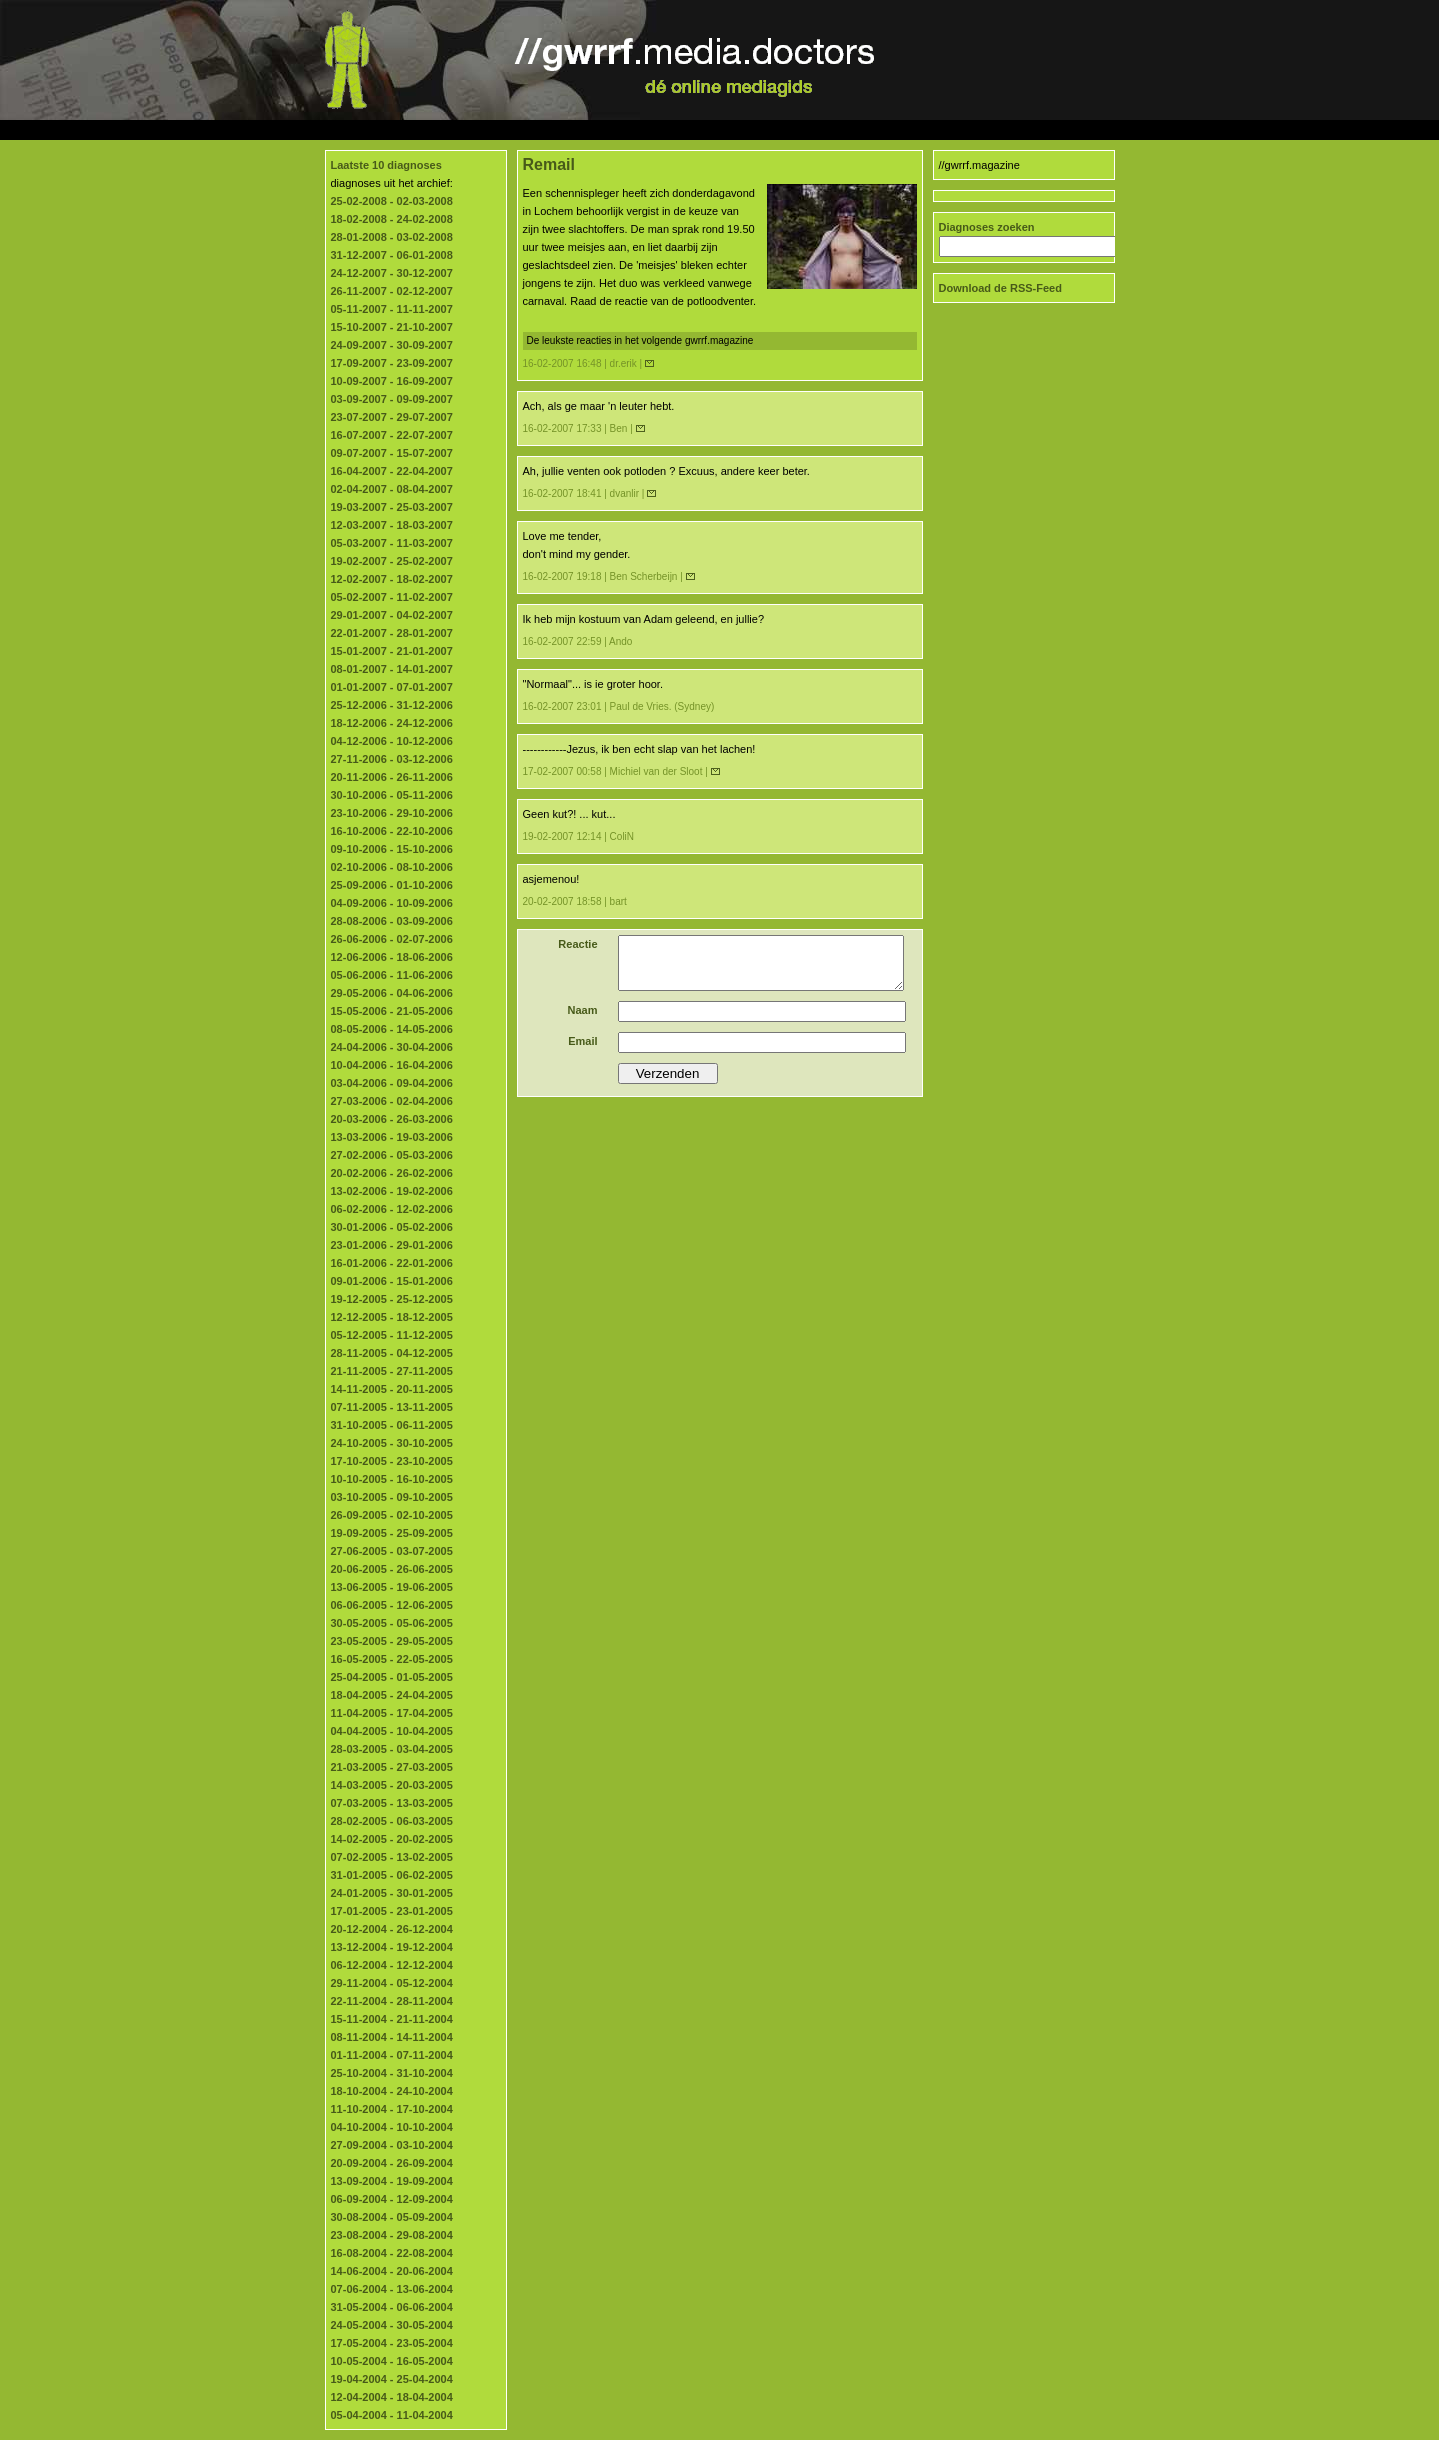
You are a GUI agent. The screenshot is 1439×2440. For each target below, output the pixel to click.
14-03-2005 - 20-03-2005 (392, 1785)
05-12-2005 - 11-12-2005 (392, 1335)
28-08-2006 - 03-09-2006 (392, 921)
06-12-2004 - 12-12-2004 (392, 1965)
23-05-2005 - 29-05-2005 (392, 1641)
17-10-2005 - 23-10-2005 (392, 1461)
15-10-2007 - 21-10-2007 (392, 327)
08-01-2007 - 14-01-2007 (392, 669)
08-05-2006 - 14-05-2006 (392, 1029)
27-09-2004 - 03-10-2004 (392, 2145)
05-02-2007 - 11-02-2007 (392, 597)
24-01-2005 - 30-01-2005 (392, 1893)
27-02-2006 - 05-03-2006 (392, 1155)
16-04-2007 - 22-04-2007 (392, 471)
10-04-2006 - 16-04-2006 (392, 1065)
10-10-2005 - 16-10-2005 (392, 1479)
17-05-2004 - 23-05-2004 (392, 2343)
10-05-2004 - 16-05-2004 (392, 2361)
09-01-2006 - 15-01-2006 (392, 1281)
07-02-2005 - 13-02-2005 (392, 1857)
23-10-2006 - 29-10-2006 (392, 813)
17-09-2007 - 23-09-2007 (392, 363)
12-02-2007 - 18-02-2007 (392, 579)
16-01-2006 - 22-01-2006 (392, 1263)
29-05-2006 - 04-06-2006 (392, 993)
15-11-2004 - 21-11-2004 (392, 2019)
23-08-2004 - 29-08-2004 (392, 2235)
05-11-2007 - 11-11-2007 (392, 309)
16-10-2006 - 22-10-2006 (392, 831)
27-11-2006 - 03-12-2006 (392, 759)
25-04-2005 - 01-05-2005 (392, 1677)
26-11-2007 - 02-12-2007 (392, 291)
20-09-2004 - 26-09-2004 (392, 2163)
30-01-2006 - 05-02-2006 (392, 1227)
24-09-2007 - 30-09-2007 (392, 345)
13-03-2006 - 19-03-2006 (392, 1137)
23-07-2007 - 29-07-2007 (392, 417)
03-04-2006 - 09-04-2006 (392, 1083)
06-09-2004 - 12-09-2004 (392, 2199)
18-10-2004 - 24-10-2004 (392, 2091)
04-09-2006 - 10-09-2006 (392, 903)
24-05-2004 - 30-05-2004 (392, 2325)
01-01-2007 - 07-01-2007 (392, 687)
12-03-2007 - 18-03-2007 (392, 525)
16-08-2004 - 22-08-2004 (392, 2253)
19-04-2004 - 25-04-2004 (392, 2379)
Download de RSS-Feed (1000, 288)
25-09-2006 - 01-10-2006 (392, 885)
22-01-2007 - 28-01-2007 (392, 633)
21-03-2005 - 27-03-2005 (392, 1767)
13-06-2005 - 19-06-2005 (392, 1587)
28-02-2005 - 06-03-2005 (392, 1821)
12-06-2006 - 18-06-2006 (392, 957)
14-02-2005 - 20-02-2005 (392, 1839)
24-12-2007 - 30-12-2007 (392, 273)
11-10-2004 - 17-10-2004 (392, 2109)
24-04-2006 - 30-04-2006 (392, 1047)
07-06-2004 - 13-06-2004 (392, 2289)
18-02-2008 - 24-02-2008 (392, 219)
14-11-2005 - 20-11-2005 (392, 1389)
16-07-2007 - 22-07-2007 (392, 435)
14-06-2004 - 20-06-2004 (392, 2271)
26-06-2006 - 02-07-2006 (392, 939)
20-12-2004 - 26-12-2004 (392, 1929)
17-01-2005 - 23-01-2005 (392, 1911)
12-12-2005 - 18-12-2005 (392, 1317)
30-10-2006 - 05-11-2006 (392, 795)
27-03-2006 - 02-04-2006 (392, 1101)
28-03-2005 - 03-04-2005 (392, 1749)
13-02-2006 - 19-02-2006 (392, 1191)
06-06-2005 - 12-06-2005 (392, 1605)
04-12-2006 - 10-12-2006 (392, 741)
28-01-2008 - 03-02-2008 (392, 237)
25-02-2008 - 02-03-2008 (392, 201)
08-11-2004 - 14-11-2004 (392, 2037)
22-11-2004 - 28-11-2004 (392, 2001)
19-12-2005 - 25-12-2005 (392, 1299)
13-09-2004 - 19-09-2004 (392, 2181)
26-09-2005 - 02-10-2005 (392, 1515)
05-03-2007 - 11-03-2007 (392, 543)
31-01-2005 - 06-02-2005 (392, 1875)
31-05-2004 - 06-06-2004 (392, 2307)
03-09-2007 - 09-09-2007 (392, 399)
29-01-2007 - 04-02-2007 (392, 615)
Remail (549, 164)
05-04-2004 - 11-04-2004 (392, 2415)
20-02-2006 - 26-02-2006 (392, 1173)
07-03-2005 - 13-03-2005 (392, 1803)
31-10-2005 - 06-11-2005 (392, 1425)
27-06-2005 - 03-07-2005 (392, 1551)
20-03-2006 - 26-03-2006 (392, 1119)
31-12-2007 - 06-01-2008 (392, 255)
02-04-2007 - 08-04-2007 (392, 489)
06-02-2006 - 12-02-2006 (392, 1209)
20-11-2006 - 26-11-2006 (392, 777)
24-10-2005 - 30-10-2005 (392, 1443)
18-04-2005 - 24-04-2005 (392, 1695)
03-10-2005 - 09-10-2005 (392, 1497)
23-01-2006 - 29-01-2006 (392, 1245)
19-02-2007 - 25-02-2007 (392, 561)
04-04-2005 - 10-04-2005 (392, 1731)
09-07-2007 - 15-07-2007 (392, 453)
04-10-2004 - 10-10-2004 (392, 2127)
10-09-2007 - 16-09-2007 (392, 381)
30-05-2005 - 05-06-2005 (392, 1623)
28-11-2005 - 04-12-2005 (392, 1353)
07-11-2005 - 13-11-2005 (392, 1407)
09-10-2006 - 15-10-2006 (392, 849)
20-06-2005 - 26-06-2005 (392, 1569)
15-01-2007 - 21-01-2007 (392, 651)
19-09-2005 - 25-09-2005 (392, 1533)
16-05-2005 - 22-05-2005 (392, 1659)
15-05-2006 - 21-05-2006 (392, 1011)
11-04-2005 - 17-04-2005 (392, 1713)
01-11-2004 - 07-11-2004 (392, 2055)
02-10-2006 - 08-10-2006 (392, 867)
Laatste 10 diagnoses (386, 165)
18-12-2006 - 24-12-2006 (392, 723)
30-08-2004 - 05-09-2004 (392, 2217)
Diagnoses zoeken (987, 227)
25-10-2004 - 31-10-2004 (392, 2073)
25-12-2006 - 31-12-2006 (392, 705)
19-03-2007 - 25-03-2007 (392, 507)
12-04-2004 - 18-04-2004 (392, 2397)
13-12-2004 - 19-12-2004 (392, 1947)
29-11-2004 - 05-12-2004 (392, 1983)
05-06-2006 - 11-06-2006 (392, 975)
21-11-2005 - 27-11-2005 (392, 1371)
